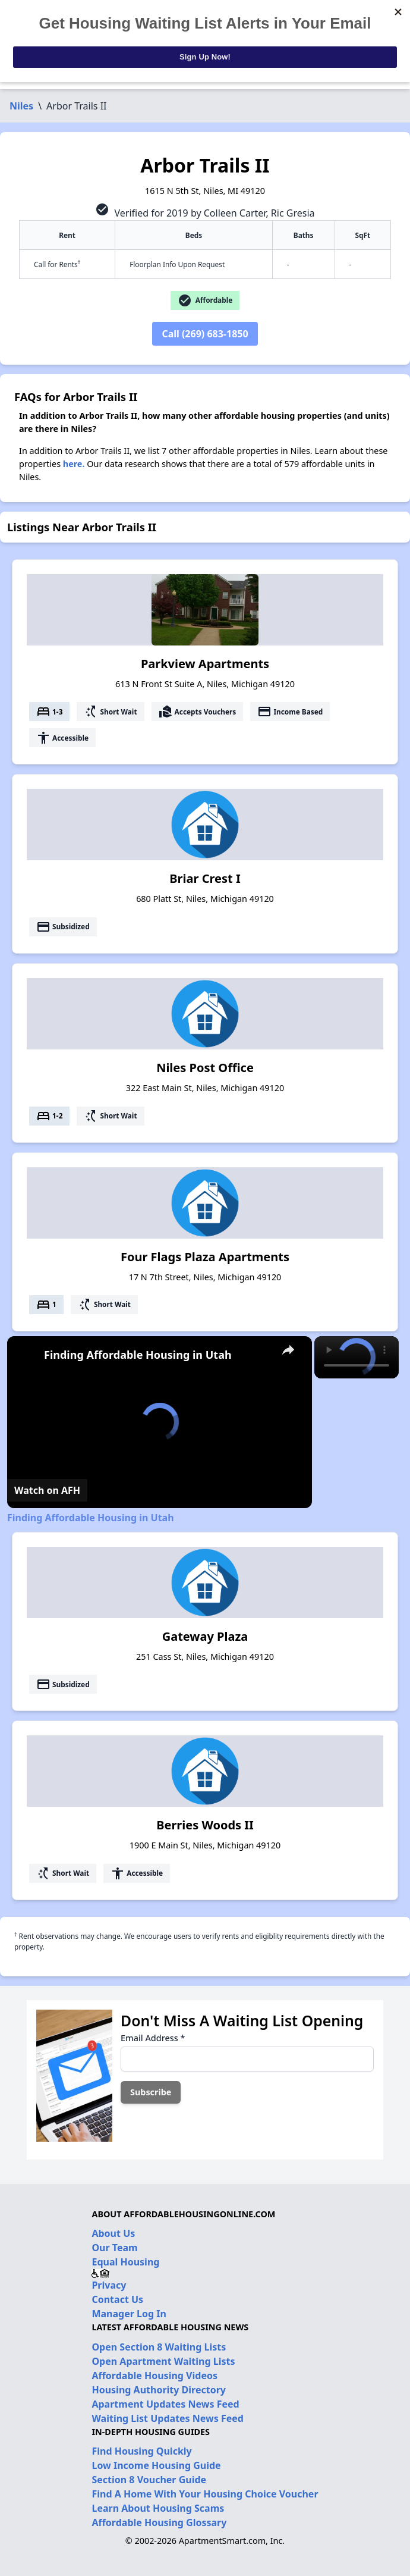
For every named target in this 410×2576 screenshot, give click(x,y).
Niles (21, 105)
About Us (113, 2233)
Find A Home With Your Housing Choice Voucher (205, 2493)
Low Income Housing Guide (156, 2465)
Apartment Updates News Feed (165, 2404)
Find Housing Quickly (141, 2451)
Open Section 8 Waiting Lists (159, 2347)
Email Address (153, 2038)
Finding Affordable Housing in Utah (138, 1354)
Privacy (109, 2285)
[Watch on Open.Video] (47, 1490)
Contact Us (117, 2299)
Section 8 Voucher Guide (149, 2479)
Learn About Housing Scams (158, 2508)
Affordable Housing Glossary (159, 2522)
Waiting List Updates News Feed (168, 2418)
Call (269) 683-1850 (205, 333)
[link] (26, 1355)
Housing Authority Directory (159, 2389)
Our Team (114, 2247)
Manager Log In (129, 2313)
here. (74, 463)
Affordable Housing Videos (154, 2375)
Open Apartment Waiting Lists (163, 2361)
